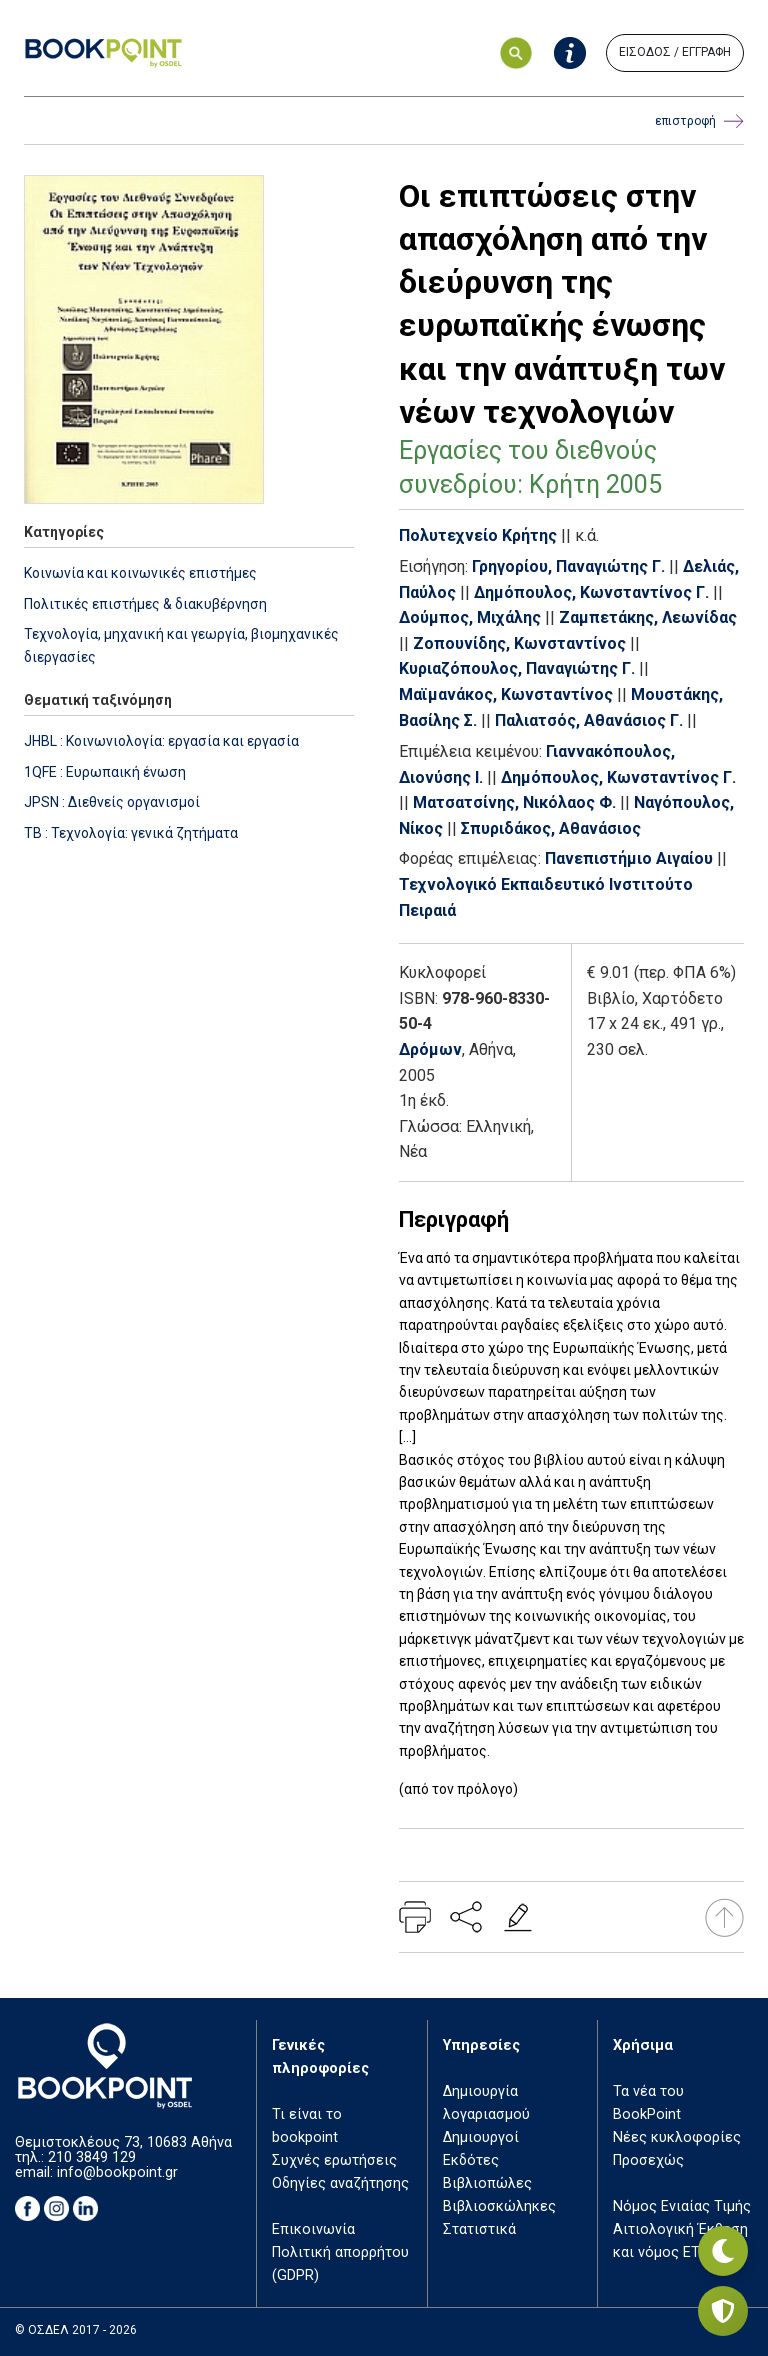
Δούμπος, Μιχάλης (470, 617)
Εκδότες (471, 2160)
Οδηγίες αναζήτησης (340, 2183)
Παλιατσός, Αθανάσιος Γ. (589, 720)
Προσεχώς (648, 2160)
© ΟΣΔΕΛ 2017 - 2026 (76, 2330)
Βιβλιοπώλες (487, 2183)
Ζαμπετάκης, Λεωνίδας (648, 617)
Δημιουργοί (481, 2137)
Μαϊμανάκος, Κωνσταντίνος (506, 694)
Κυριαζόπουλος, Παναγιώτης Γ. (517, 668)
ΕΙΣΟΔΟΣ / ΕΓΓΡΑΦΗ (675, 52)
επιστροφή (699, 121)
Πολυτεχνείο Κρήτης (478, 535)
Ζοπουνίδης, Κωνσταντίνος (519, 643)
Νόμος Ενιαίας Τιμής (682, 2206)
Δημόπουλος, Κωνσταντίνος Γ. (591, 592)
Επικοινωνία (313, 2229)
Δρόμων (430, 1049)
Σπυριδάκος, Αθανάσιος (551, 828)
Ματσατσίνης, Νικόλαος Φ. (514, 802)
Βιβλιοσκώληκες (499, 2206)
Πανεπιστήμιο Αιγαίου (629, 858)
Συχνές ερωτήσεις (334, 2160)
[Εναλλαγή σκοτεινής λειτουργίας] (723, 2251)
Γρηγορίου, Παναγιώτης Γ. (568, 566)
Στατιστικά (479, 2229)
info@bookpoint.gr (117, 2172)
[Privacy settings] (723, 2311)
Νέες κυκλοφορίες (677, 2137)
